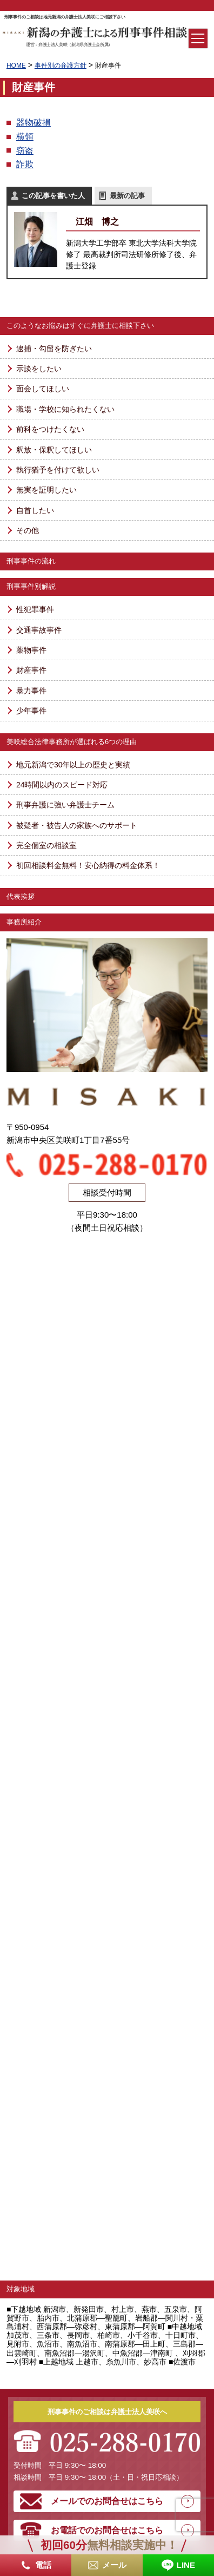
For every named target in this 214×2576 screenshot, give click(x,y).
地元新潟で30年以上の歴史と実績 (73, 764)
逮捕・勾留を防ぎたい (54, 348)
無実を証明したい (46, 489)
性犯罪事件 (35, 609)
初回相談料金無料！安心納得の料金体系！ (88, 865)
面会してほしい (42, 388)
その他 (27, 530)
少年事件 (31, 710)
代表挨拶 (20, 896)
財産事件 (31, 670)
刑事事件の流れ (31, 561)
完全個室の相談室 (46, 845)
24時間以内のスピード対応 (62, 784)
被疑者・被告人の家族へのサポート (76, 825)
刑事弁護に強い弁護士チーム (65, 804)
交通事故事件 (39, 630)
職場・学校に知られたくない (65, 409)
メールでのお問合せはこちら (107, 2501)
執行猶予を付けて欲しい (57, 469)
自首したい (35, 510)
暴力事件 (31, 690)
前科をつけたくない (50, 429)
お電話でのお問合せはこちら (107, 2530)
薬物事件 (31, 650)
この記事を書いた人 (53, 196)
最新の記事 (127, 196)
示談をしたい (39, 368)
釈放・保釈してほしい (54, 449)
